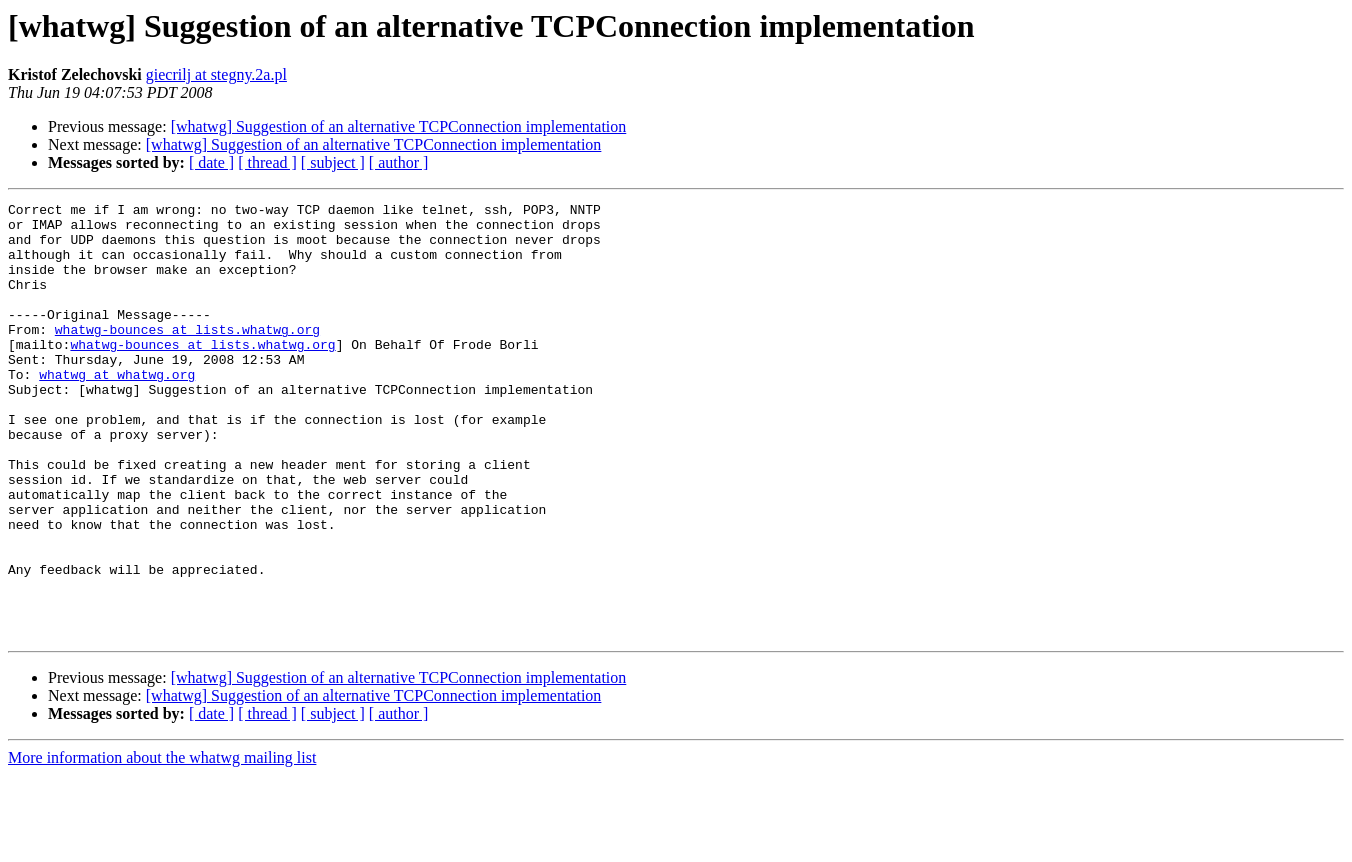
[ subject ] (333, 162)
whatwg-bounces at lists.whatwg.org (187, 356)
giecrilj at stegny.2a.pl (216, 74)
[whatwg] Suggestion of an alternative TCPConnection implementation (399, 126)
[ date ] (211, 162)
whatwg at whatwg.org (117, 410)
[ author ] (399, 162)
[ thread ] (267, 162)
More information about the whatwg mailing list (162, 844)
